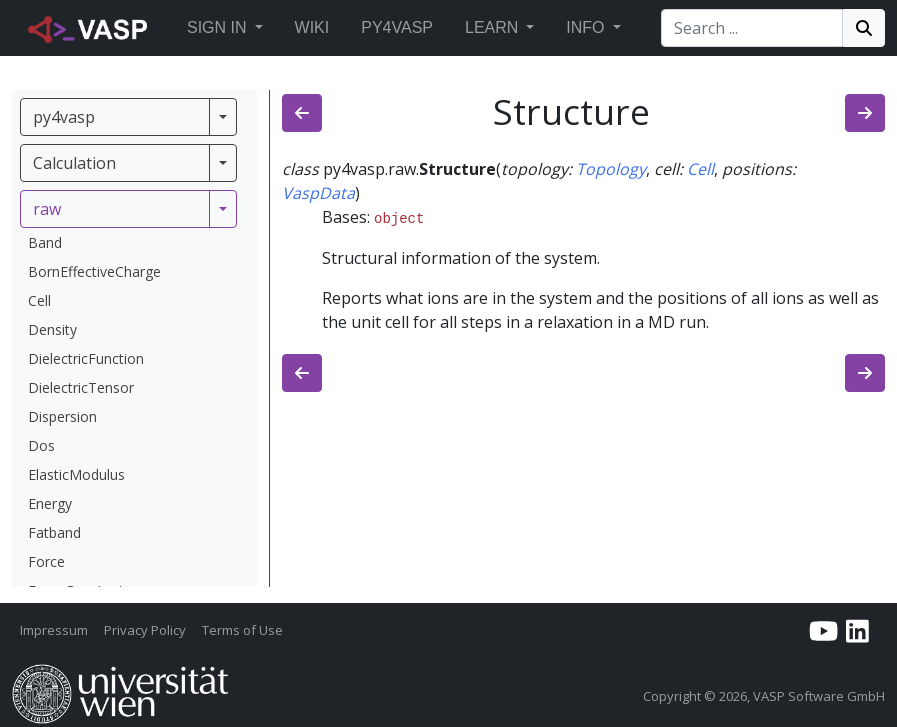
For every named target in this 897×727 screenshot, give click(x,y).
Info (585, 27)
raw (47, 209)
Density (52, 329)
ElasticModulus (76, 474)
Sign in (217, 27)
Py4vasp (397, 27)
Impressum (54, 630)
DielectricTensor (81, 387)
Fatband (54, 532)
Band (45, 242)
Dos (41, 445)
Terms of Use (242, 630)
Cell (39, 300)
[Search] (752, 28)
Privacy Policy (145, 630)
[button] (259, 28)
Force (46, 561)
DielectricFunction (86, 358)
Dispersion (62, 416)
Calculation (74, 163)
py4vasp (64, 117)
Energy (50, 503)
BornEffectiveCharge (94, 271)
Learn (491, 27)
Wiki (312, 27)
